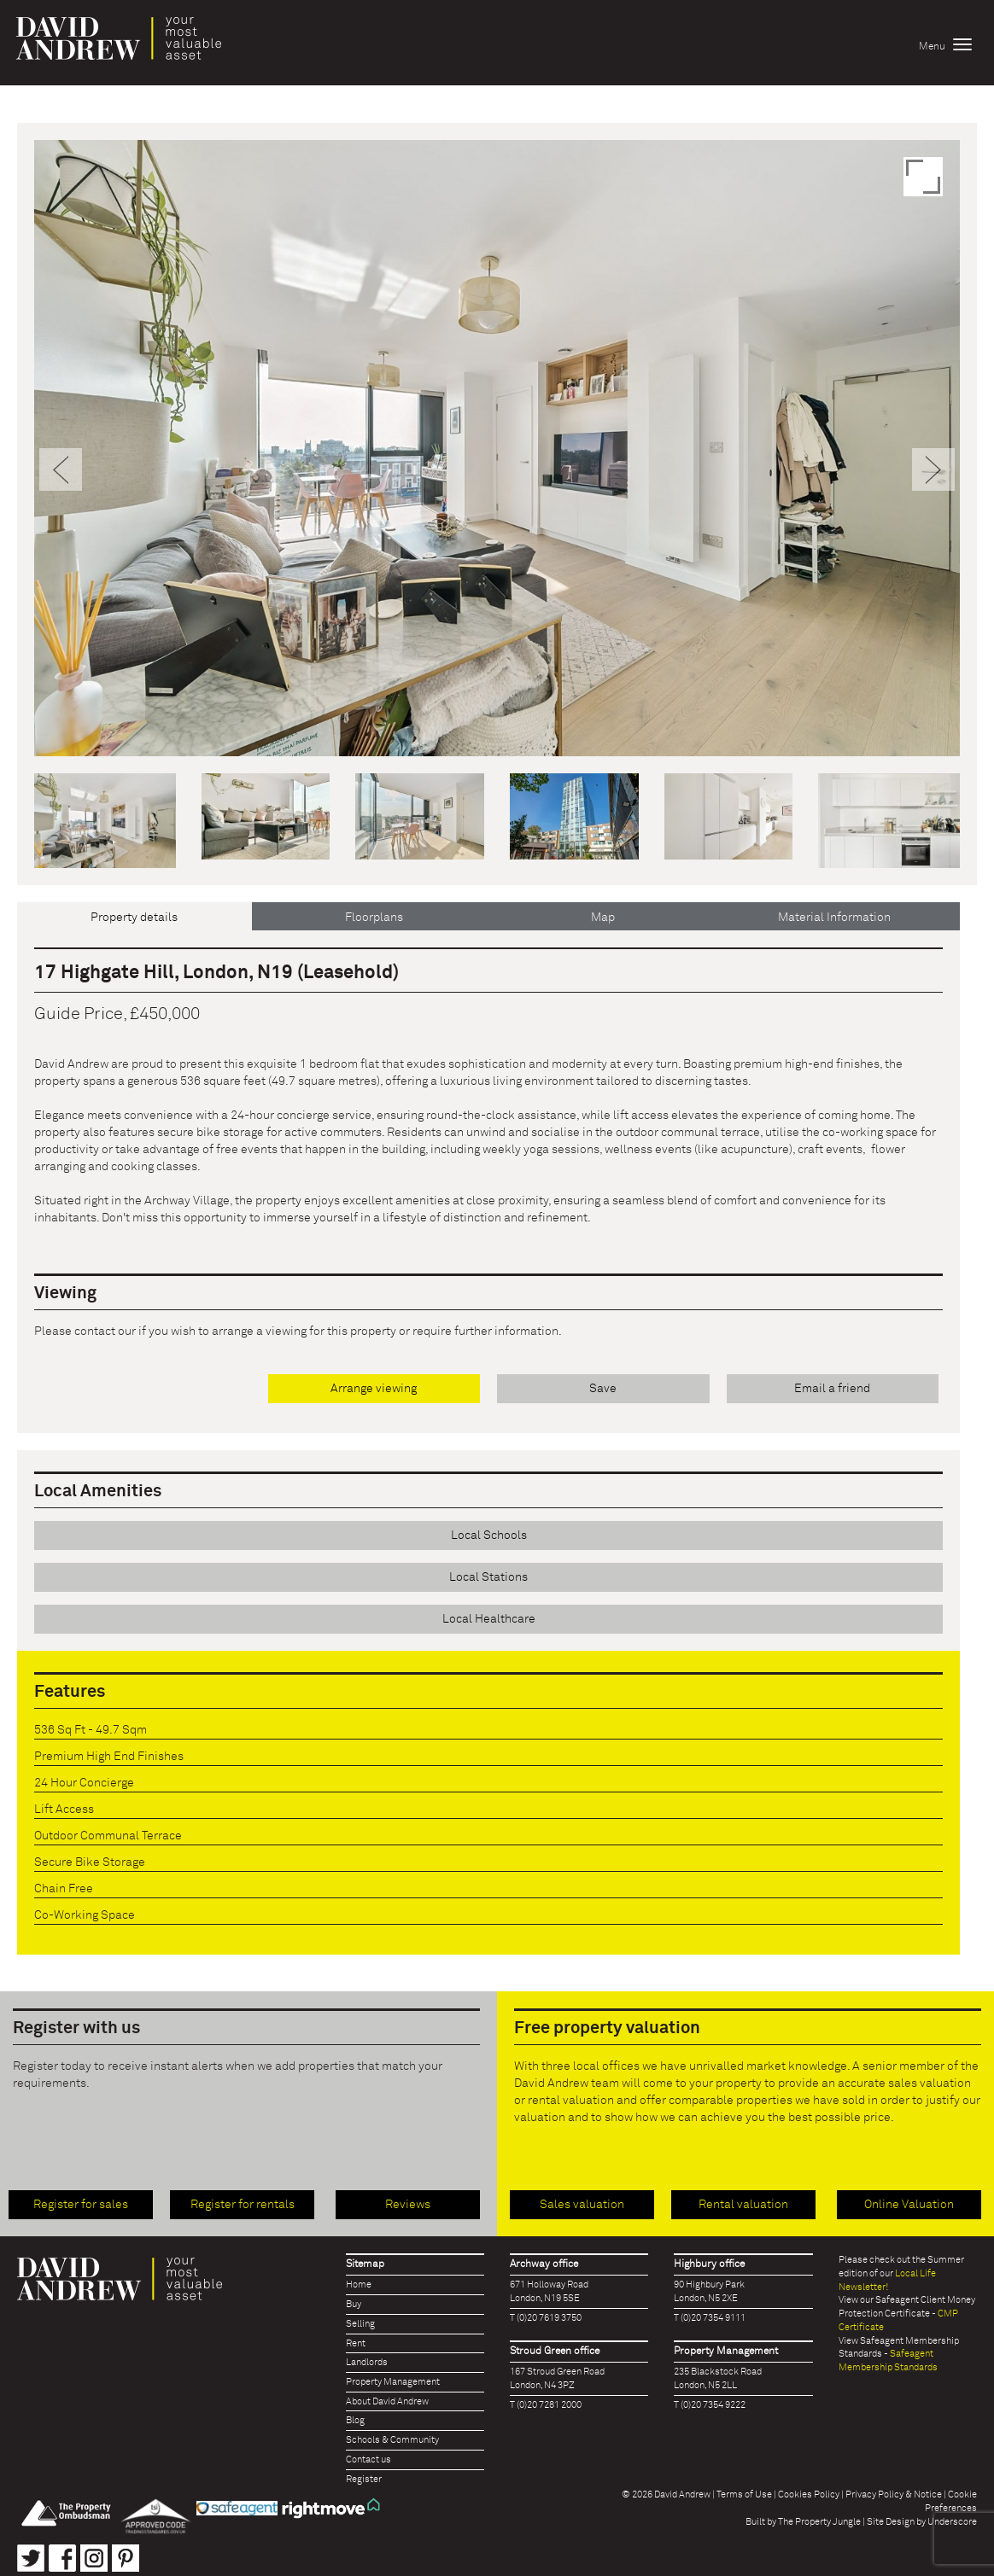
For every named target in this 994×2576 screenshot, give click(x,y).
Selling (360, 2323)
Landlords (367, 2362)
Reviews (407, 2205)
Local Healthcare (488, 1619)
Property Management (393, 2382)
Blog (355, 2420)
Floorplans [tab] (374, 918)
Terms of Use (744, 2494)
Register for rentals (242, 2205)
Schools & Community (392, 2440)
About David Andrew (387, 2401)
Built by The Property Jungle (803, 2521)
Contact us (368, 2459)
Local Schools (489, 1536)
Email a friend (832, 1389)
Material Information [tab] (834, 918)
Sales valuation (582, 2205)
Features (69, 1691)
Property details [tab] (134, 918)
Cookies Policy (808, 2494)
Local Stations (488, 1577)
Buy (353, 2304)
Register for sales (80, 2205)
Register (364, 2479)
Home (358, 2284)
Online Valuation (909, 2205)
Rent (355, 2343)
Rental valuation (743, 2205)
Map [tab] (603, 918)
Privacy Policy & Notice (893, 2494)
